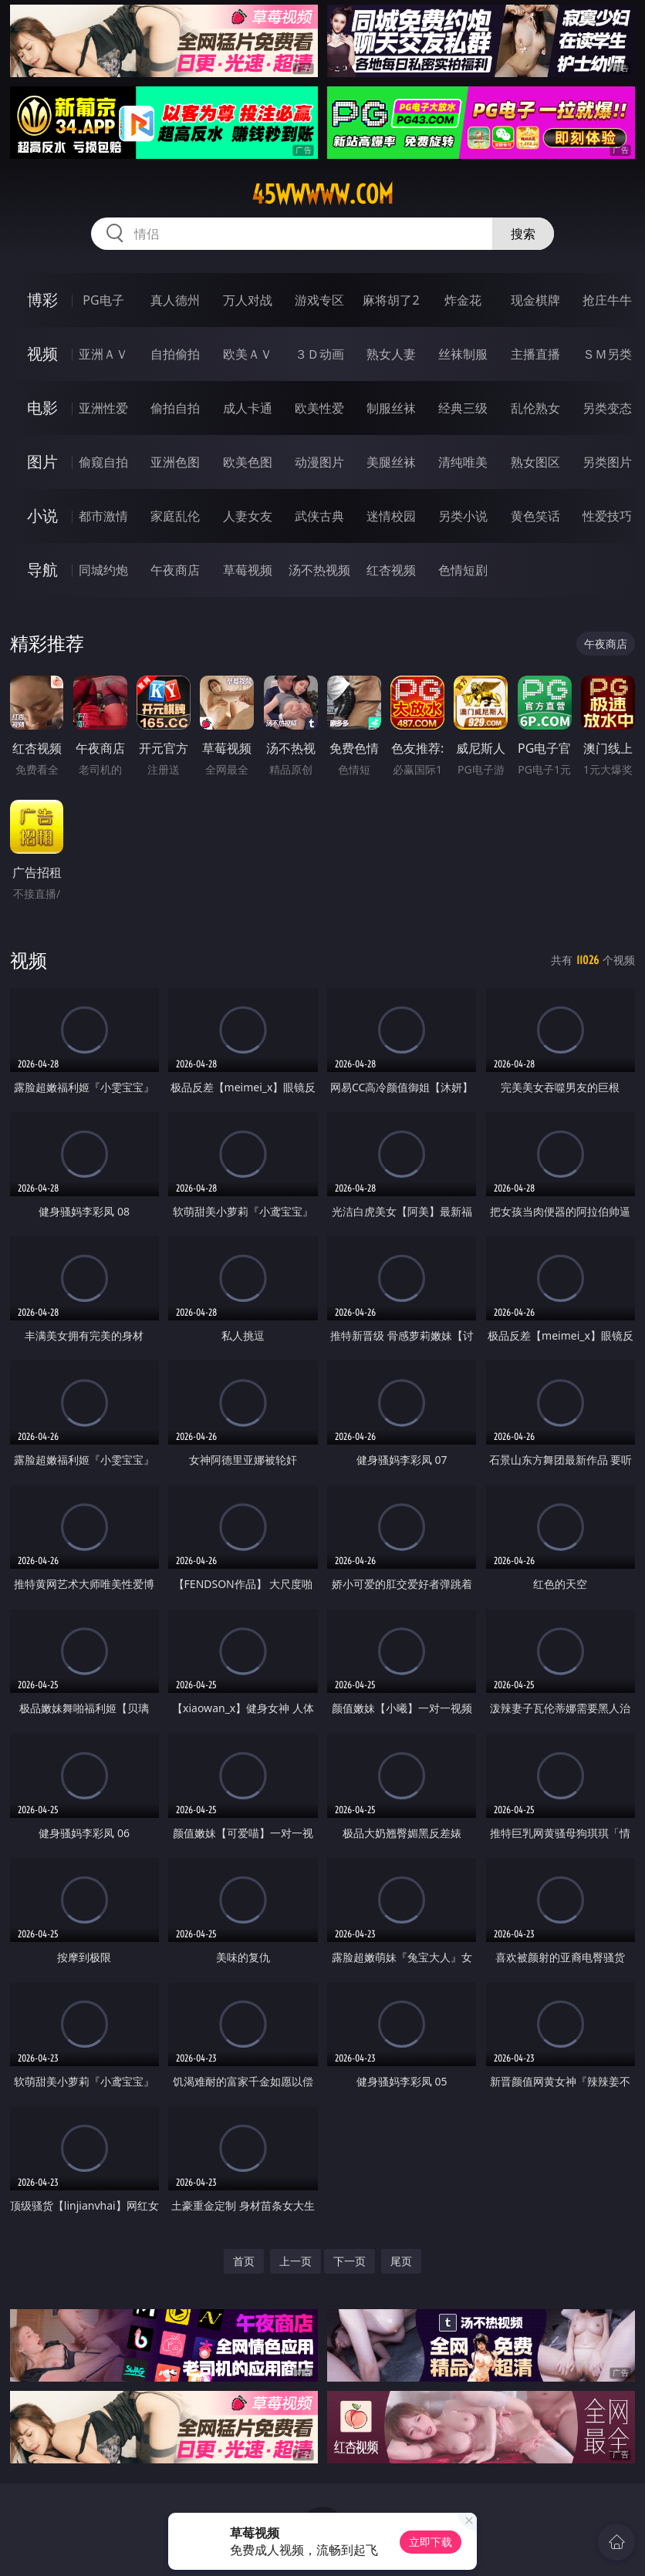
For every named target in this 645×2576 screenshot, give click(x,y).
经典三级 (463, 408)
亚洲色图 (175, 461)
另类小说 (463, 515)
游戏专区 (319, 300)
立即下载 (430, 2541)
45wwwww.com (322, 194)
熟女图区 (535, 461)
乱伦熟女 (535, 408)
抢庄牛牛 (607, 300)
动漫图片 (319, 461)
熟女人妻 (391, 354)
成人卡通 (247, 408)
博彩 (42, 299)
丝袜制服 (463, 354)
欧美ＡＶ (247, 354)
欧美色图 (247, 461)
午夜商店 (175, 569)
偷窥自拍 (103, 461)
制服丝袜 (391, 408)
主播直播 (535, 354)
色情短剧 (463, 569)
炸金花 (462, 300)
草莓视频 (247, 569)
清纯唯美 (463, 461)
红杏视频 (391, 569)
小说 (42, 515)
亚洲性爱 (103, 408)
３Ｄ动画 (319, 354)
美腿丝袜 (391, 461)
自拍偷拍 (175, 354)
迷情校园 (391, 515)
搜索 (523, 233)
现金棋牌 (535, 300)
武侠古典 (319, 515)
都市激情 (103, 515)
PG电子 (103, 300)
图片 (42, 461)
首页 (244, 2261)
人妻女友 (247, 515)
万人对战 (247, 300)
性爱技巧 (607, 515)
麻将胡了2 (391, 300)
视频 (42, 353)
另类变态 (607, 408)
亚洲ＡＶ (103, 354)
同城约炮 (103, 569)
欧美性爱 (319, 408)
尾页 (401, 2261)
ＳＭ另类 (607, 354)
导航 (42, 569)
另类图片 (607, 461)
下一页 (349, 2261)
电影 (42, 407)
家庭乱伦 (175, 515)
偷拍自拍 (175, 408)
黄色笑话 (535, 515)
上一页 (295, 2261)
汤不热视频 (319, 569)
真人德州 (175, 300)
